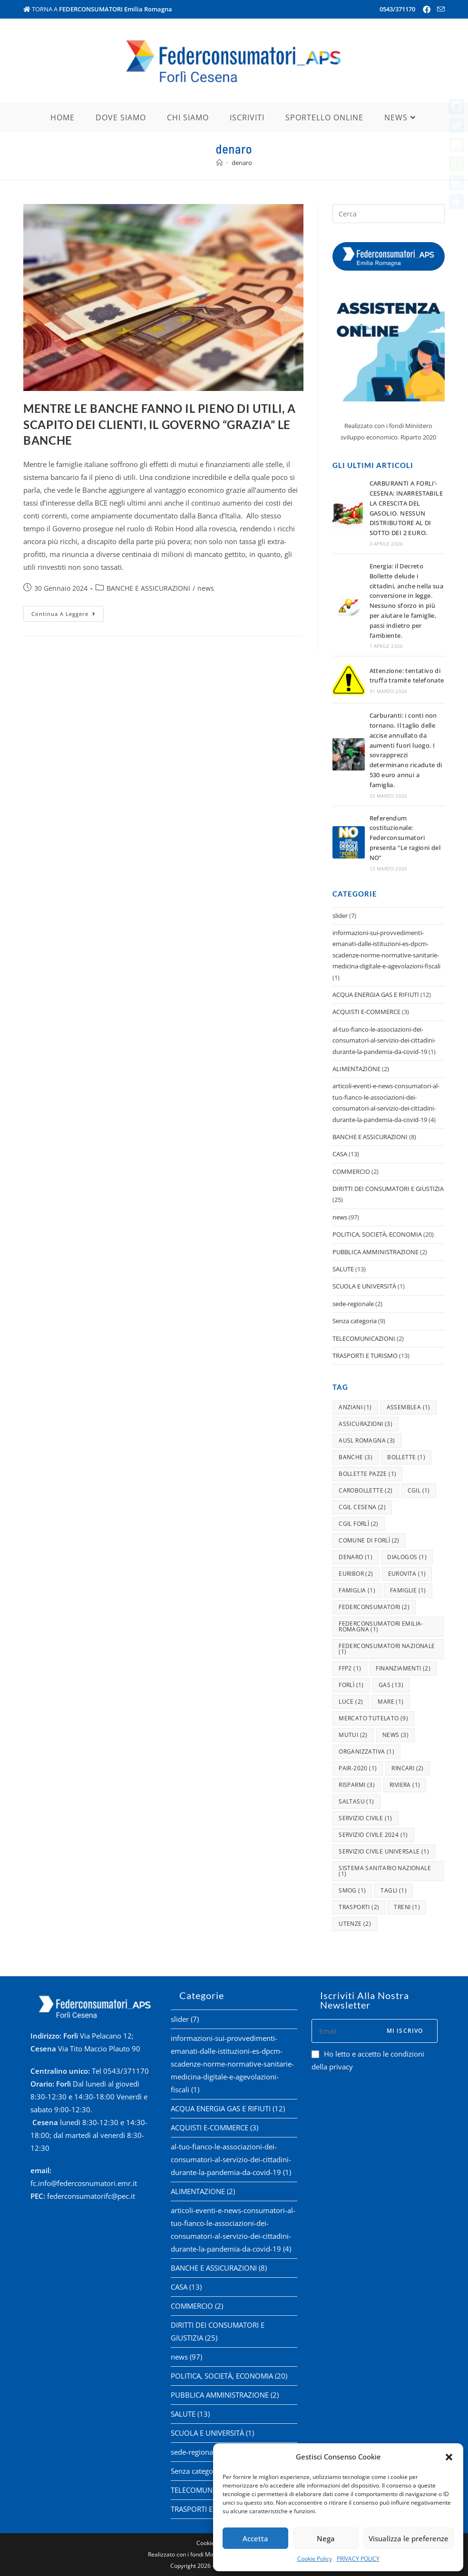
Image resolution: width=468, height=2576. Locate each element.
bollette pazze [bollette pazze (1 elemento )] (367, 1474)
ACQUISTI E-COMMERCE (366, 1011)
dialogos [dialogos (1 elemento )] (407, 1557)
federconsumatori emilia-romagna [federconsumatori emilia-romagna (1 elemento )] (381, 1626)
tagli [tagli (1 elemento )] (393, 1890)
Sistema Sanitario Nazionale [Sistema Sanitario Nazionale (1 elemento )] (385, 1871)
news (205, 588)
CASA (339, 1154)
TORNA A (97, 9)
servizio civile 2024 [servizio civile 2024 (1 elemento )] (373, 1835)
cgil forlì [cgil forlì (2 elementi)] (359, 1524)
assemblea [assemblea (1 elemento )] (408, 1407)
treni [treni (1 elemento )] (407, 1907)
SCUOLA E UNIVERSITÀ (364, 1286)
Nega (326, 2538)
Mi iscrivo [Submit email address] (405, 2031)
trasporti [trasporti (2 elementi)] (359, 1907)
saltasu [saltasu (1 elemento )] (356, 1801)
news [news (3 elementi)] (395, 1735)
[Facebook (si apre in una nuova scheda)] (426, 9)
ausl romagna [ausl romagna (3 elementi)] (367, 1440)
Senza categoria (354, 1321)
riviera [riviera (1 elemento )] (405, 1785)
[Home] (219, 162)
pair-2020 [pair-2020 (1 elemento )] (358, 1768)
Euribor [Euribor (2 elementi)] (356, 1574)
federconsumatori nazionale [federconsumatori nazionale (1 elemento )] (387, 1649)
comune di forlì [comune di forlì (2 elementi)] (369, 1540)
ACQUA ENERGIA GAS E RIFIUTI (375, 994)
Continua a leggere (67, 611)
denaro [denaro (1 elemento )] (355, 1557)
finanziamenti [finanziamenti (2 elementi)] (403, 1668)
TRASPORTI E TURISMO (365, 1355)
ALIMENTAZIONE (356, 1068)
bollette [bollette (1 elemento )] (406, 1457)
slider (340, 915)
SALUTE (343, 1269)
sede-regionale (353, 1303)
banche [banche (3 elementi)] (355, 1457)
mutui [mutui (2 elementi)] (353, 1735)
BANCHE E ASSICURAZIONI (148, 588)
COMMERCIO (351, 1171)
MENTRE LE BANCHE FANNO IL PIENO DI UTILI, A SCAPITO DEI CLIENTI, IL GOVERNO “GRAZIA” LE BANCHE (159, 424)
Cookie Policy (314, 2559)
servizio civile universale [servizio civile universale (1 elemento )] (384, 1851)
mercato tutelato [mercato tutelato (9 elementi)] (373, 1718)
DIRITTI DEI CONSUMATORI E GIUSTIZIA (388, 1188)
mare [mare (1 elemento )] (390, 1702)
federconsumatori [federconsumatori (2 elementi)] (374, 1607)
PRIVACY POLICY (358, 2559)
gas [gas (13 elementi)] (391, 1685)
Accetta (255, 2538)
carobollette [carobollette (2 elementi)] (365, 1490)
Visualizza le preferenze (408, 2538)
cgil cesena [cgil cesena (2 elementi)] (362, 1507)
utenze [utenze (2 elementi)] (355, 1924)
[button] (449, 2457)
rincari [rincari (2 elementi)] (407, 1768)
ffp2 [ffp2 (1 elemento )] (350, 1668)
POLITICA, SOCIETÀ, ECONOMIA (377, 1234)
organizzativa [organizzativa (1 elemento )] (366, 1751)
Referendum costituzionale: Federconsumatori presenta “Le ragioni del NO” (405, 838)
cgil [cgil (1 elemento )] (419, 1490)
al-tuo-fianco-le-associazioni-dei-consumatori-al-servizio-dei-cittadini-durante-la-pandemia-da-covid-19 (384, 1040)
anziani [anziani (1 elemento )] (355, 1407)
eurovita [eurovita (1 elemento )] (407, 1574)
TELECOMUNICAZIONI (363, 1338)
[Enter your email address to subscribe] (375, 2031)
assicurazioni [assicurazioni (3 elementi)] (365, 1424)
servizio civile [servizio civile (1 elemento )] (365, 1818)
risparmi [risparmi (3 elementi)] (357, 1785)
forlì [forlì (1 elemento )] (351, 1685)
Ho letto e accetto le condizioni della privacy (368, 2060)
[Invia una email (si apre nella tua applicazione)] (439, 9)
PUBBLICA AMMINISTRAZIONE (375, 1252)
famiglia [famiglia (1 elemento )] (357, 1590)
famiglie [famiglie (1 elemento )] (408, 1590)
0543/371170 (397, 9)
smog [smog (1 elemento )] (352, 1890)
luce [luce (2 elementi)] (351, 1702)
